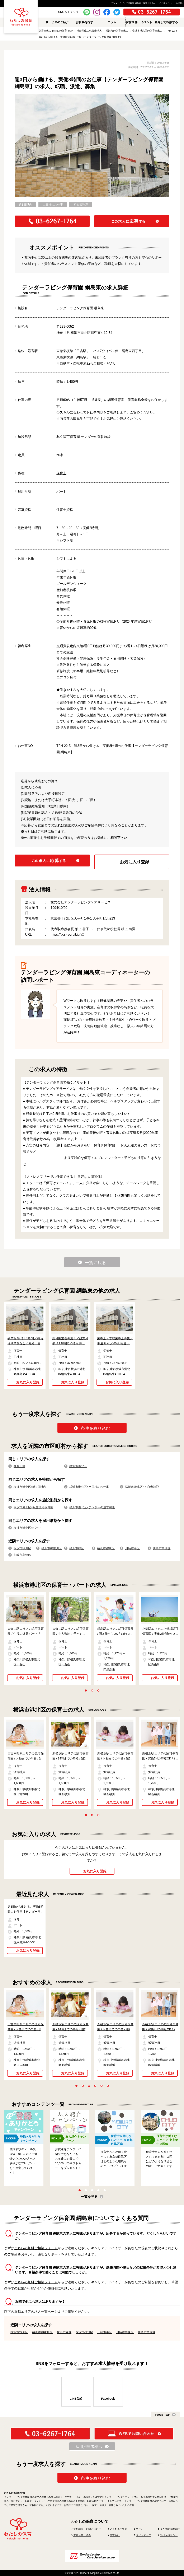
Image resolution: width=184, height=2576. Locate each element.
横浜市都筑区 (106, 1548)
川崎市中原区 (161, 1548)
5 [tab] (101, 2086)
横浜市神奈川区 (51, 1548)
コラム (139, 2529)
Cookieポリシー (169, 2535)
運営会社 (115, 2535)
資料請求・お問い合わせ (87, 2529)
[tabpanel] (23, 1638)
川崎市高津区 (22, 1555)
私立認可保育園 (68, 437)
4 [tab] (95, 2086)
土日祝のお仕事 (53, 204)
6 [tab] (108, 2086)
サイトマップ (143, 2535)
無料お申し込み (82, 2535)
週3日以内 (25, 204)
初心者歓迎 (81, 204)
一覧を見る (89, 2196)
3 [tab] (98, 1690)
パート (61, 491)
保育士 (61, 473)
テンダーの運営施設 (96, 437)
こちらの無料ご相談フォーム (36, 2248)
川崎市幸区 (132, 1548)
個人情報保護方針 (170, 2529)
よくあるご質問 (118, 2529)
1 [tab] (86, 1690)
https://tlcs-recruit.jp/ (65, 934)
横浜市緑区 (76, 1548)
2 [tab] (92, 1690)
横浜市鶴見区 (22, 1548)
